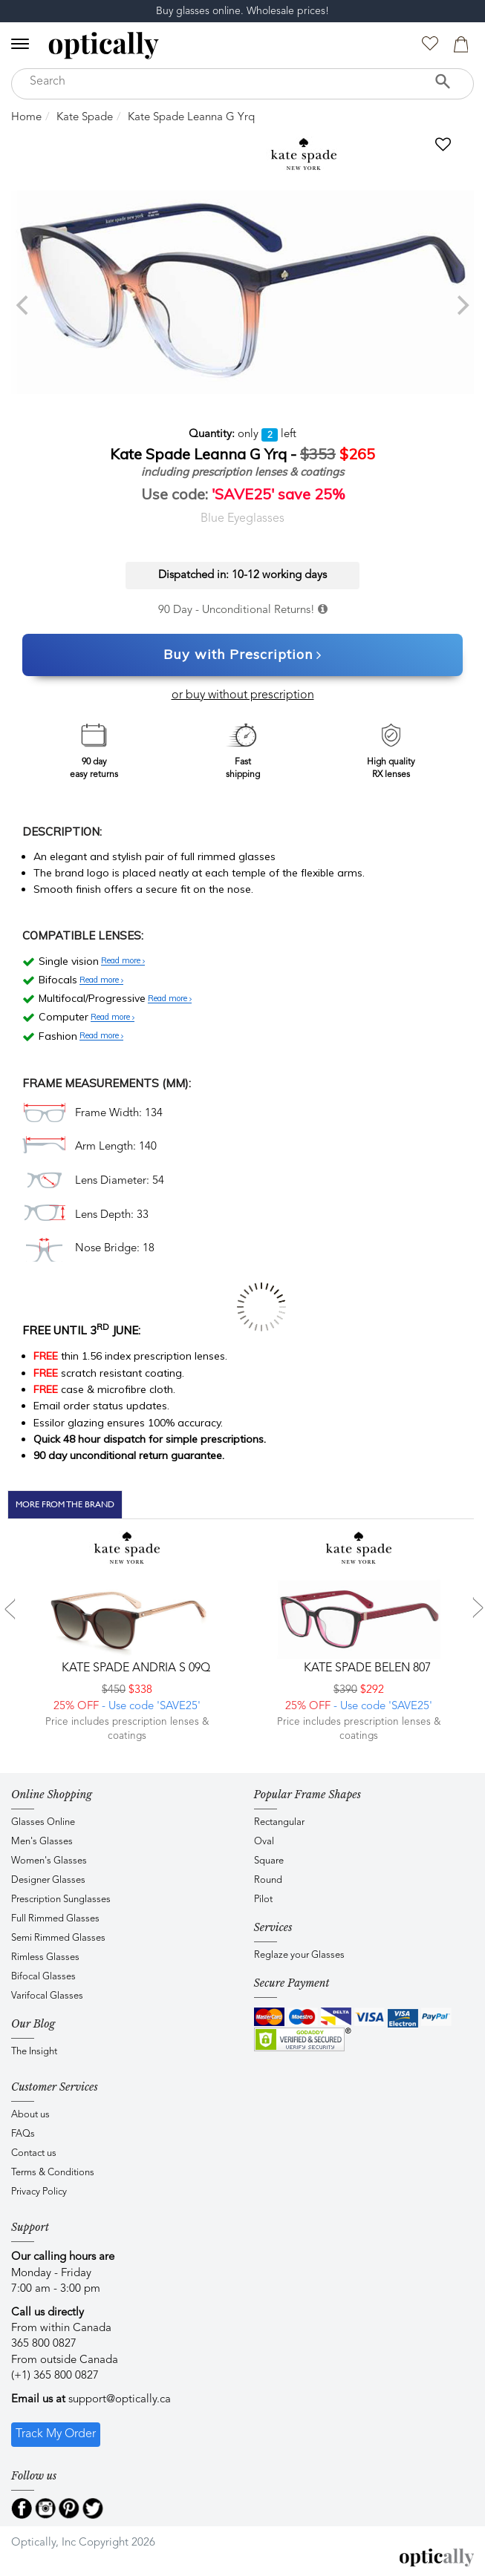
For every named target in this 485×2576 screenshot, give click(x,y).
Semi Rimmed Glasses (58, 1938)
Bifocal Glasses (43, 1977)
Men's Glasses (42, 1841)
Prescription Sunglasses (61, 1899)
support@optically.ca (119, 2399)
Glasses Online (43, 1822)
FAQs (23, 2134)
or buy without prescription (243, 695)
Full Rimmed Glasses (55, 1919)
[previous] (23, 305)
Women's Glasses (49, 1861)
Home (26, 117)
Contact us (33, 2153)
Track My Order (56, 2434)
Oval (264, 1841)
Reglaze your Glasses (299, 1955)
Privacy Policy (39, 2192)
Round (268, 1880)
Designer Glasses (48, 1880)
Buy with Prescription (242, 655)
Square (269, 1861)
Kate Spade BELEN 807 (366, 1668)
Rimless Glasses (45, 1957)
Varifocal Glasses (47, 1996)
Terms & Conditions (52, 2172)
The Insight (34, 2051)
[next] (461, 305)
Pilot (263, 1899)
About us (30, 2115)
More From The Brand (65, 1504)
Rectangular (279, 1822)
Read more (123, 961)
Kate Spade (84, 117)
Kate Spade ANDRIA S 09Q (134, 1668)
